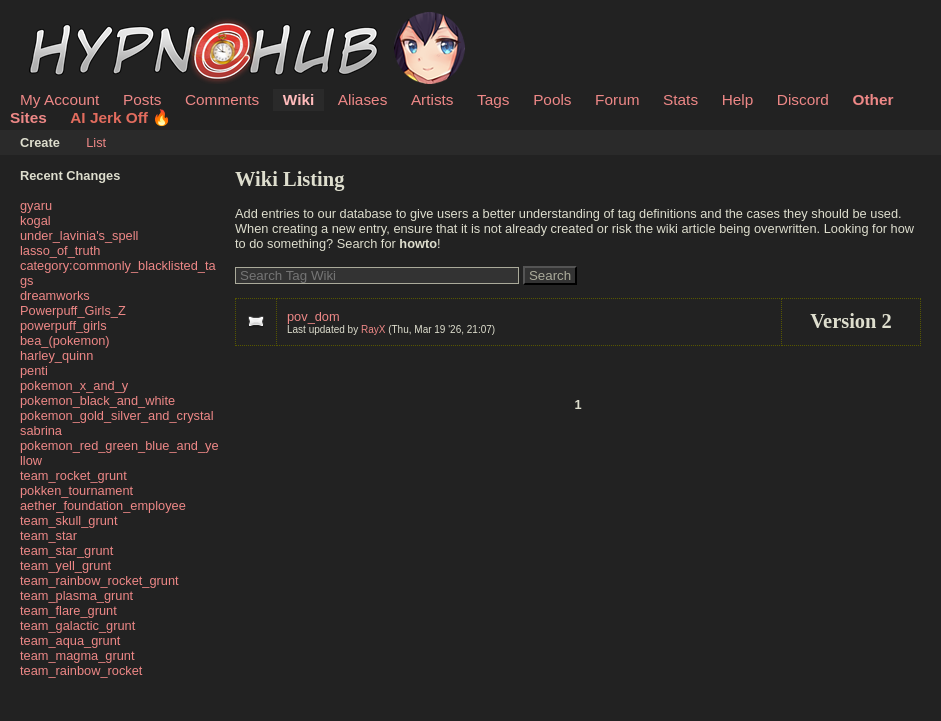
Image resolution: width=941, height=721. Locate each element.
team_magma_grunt (77, 655)
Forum (617, 99)
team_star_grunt (66, 550)
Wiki (298, 99)
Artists (432, 99)
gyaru (36, 205)
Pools (552, 99)
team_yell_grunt (65, 565)
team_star (48, 535)
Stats (680, 99)
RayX (373, 329)
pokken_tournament (76, 490)
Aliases (363, 99)
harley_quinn (56, 355)
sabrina (41, 430)
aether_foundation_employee (103, 505)
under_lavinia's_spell (79, 235)
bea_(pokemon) (65, 340)
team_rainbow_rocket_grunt (99, 580)
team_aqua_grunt (70, 640)
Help (738, 99)
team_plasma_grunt (76, 595)
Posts (142, 99)
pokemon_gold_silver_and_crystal (117, 415)
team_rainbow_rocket (81, 670)
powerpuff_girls (63, 325)
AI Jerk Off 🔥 (120, 117)
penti (34, 370)
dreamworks (55, 295)
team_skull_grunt (68, 520)
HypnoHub (75, 23)
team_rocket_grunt (73, 475)
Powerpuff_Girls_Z (73, 310)
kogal (35, 220)
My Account (59, 99)
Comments (222, 99)
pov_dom (313, 316)
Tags (493, 99)
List (96, 142)
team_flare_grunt (68, 610)
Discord (803, 99)
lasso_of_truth (60, 250)
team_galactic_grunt (77, 625)
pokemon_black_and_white (97, 400)
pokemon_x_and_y (74, 385)
